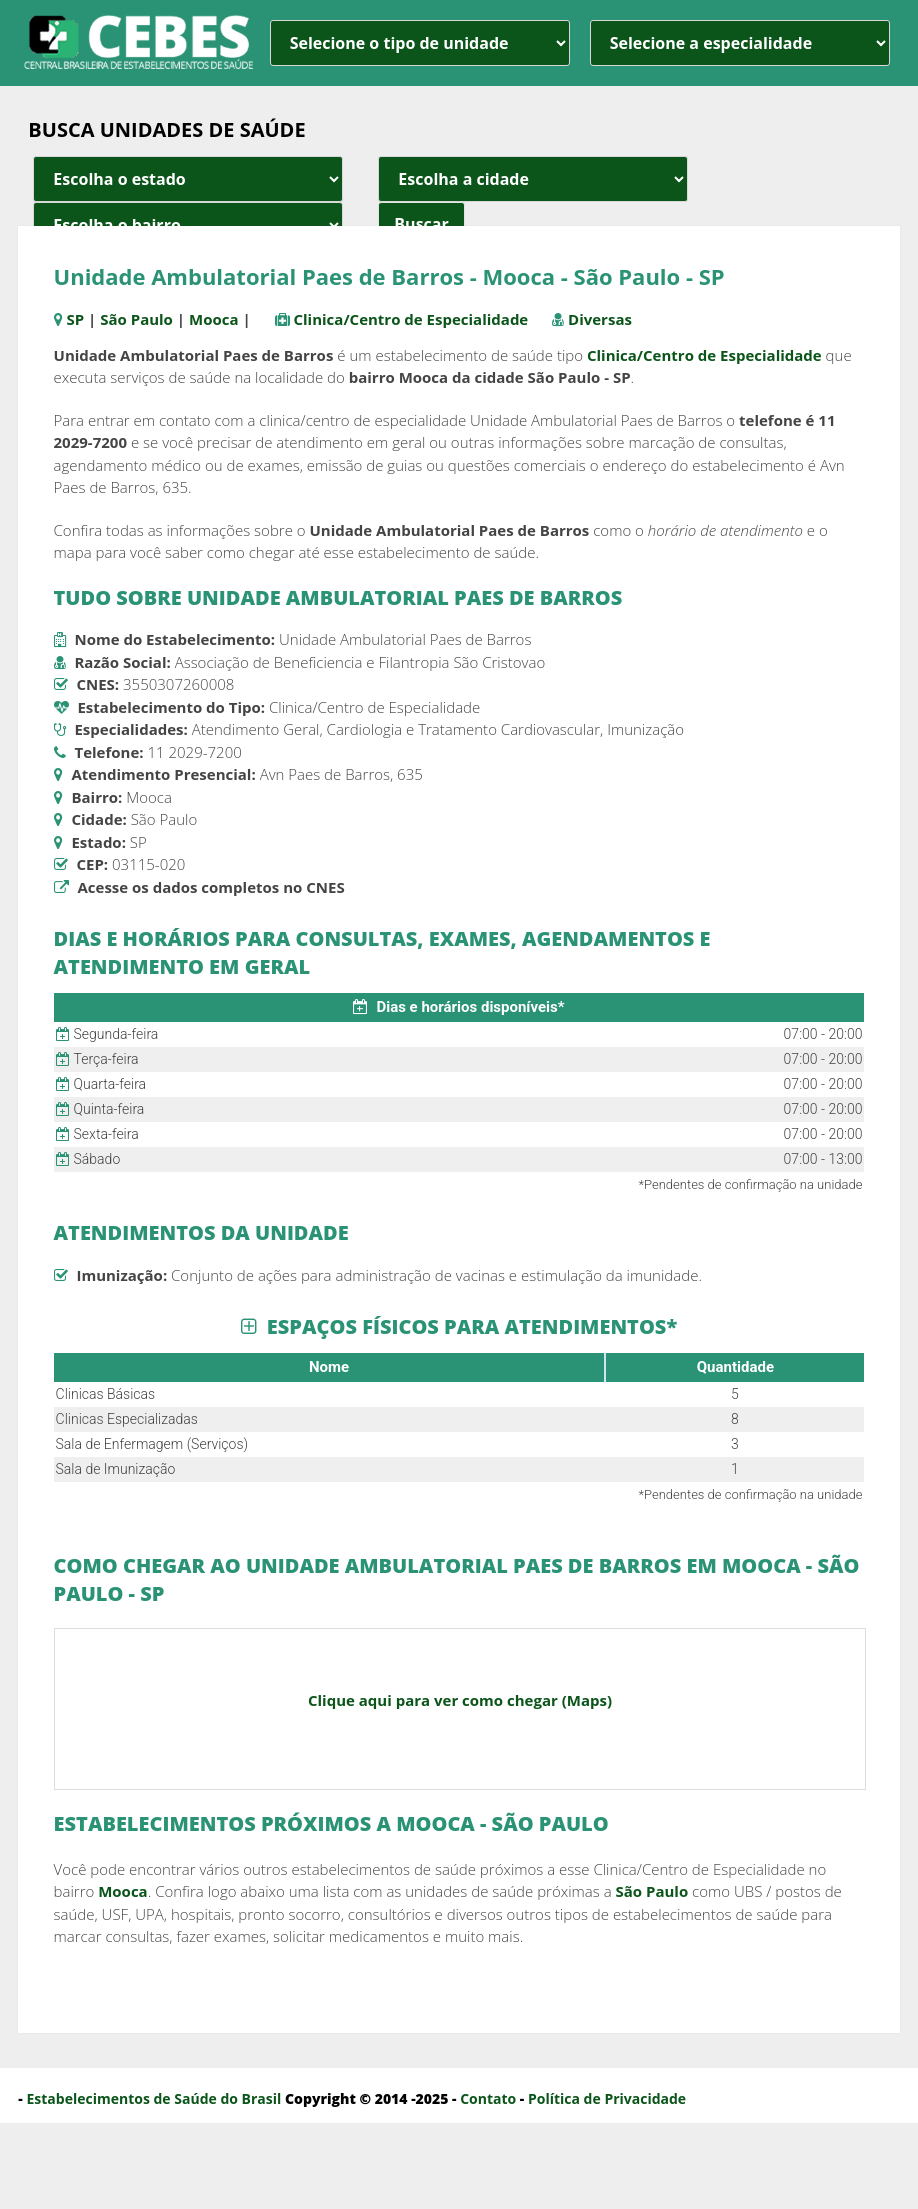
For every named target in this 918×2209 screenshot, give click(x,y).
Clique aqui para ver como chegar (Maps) (460, 1700)
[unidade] (420, 43)
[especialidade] (740, 43)
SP (75, 319)
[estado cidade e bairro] (188, 179)
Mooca (214, 319)
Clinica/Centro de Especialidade (410, 319)
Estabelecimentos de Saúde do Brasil (153, 2098)
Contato (488, 2098)
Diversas (600, 319)
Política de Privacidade (607, 2098)
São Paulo (136, 319)
